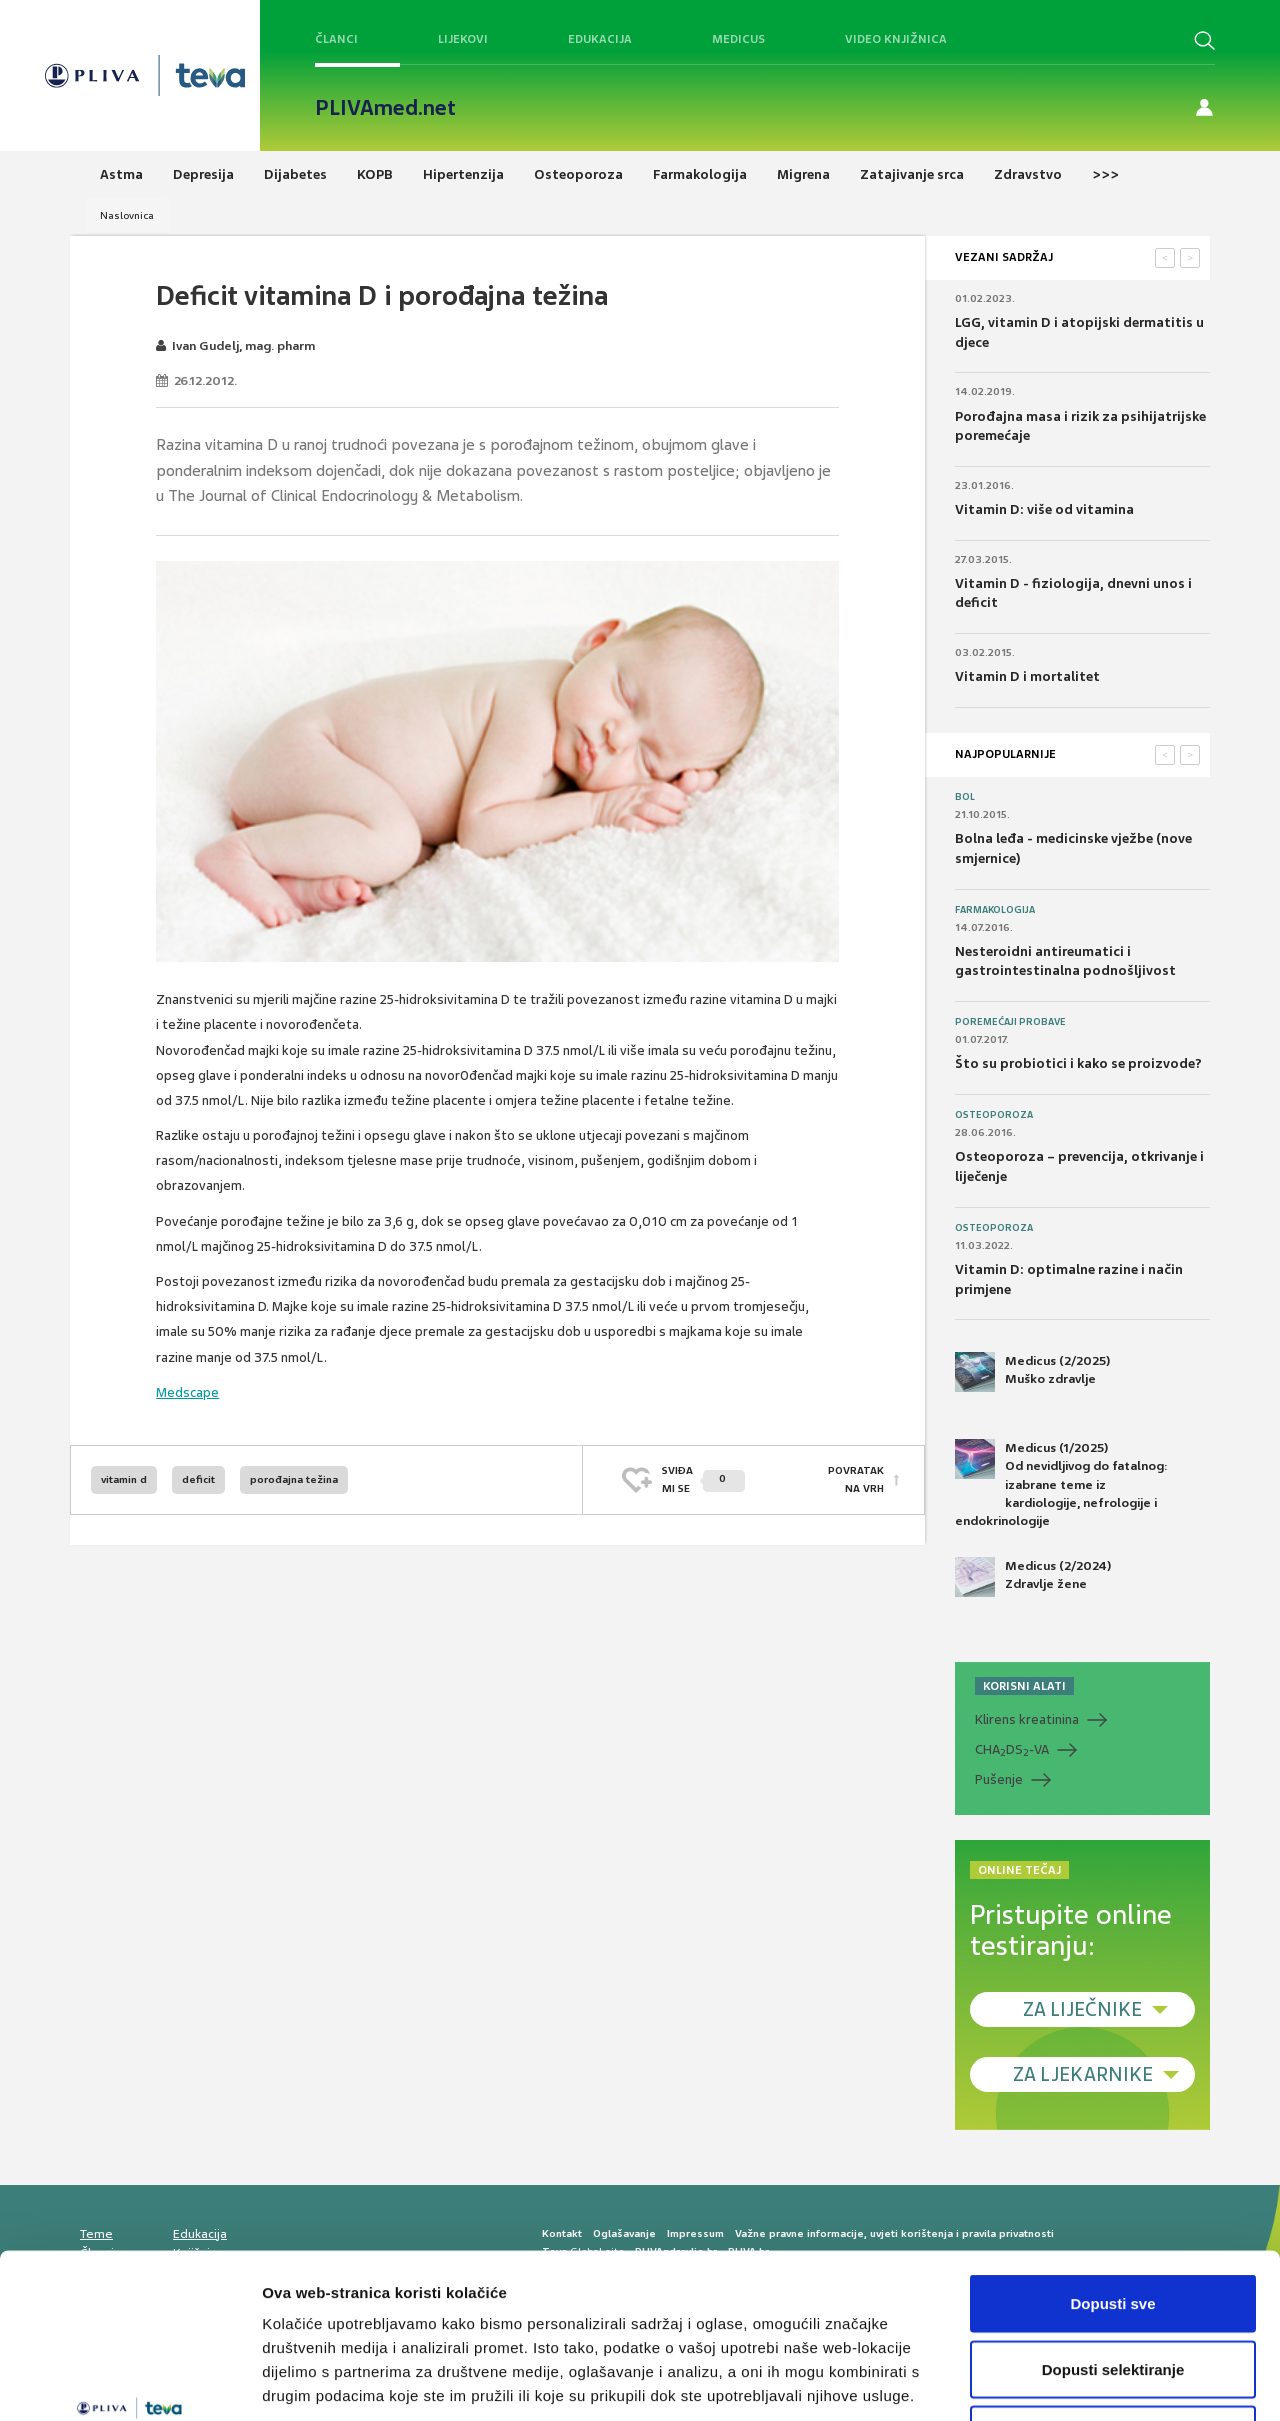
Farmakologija (995, 910)
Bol (965, 797)
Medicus (738, 39)
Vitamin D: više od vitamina (1044, 509)
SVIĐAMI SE (703, 1479)
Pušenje (999, 1779)
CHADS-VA (1012, 1750)
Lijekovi (463, 39)
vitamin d (124, 1479)
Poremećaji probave (1010, 1022)
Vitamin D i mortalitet (1027, 676)
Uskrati (1113, 2289)
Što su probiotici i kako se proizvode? (1078, 1063)
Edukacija (600, 39)
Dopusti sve (1112, 2158)
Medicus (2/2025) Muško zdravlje (1032, 1372)
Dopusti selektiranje (1113, 2224)
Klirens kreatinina (1027, 1719)
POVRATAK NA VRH (856, 1479)
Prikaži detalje (1036, 2381)
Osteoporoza (994, 1115)
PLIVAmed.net (385, 108)
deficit (198, 1479)
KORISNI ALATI (1024, 1686)
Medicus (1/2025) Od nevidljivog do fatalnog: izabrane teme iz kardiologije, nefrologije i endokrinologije (1061, 1484)
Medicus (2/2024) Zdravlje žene (1033, 1577)
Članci (336, 39)
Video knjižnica (896, 39)
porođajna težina (294, 1479)
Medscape (187, 1392)
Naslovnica (127, 215)
